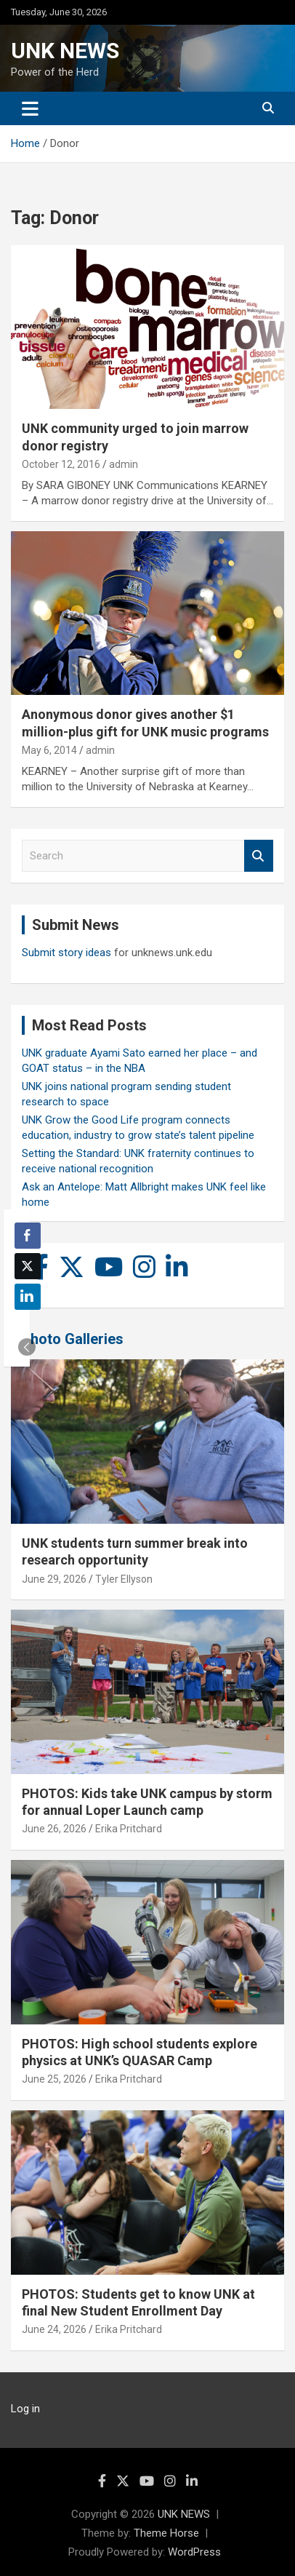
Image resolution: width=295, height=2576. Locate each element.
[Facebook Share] (28, 1236)
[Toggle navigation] (30, 108)
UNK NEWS (65, 50)
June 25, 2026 (54, 2079)
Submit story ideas (66, 952)
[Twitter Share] (28, 1266)
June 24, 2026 (54, 2329)
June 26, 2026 (54, 1828)
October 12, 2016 (61, 464)
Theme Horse (166, 2533)
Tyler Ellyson (124, 1579)
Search (258, 856)
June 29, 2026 (54, 1579)
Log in (25, 2408)
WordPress (194, 2552)
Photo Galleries (72, 1339)
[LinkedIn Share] (28, 1297)
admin (123, 464)
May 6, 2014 (49, 750)
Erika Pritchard (128, 1828)
